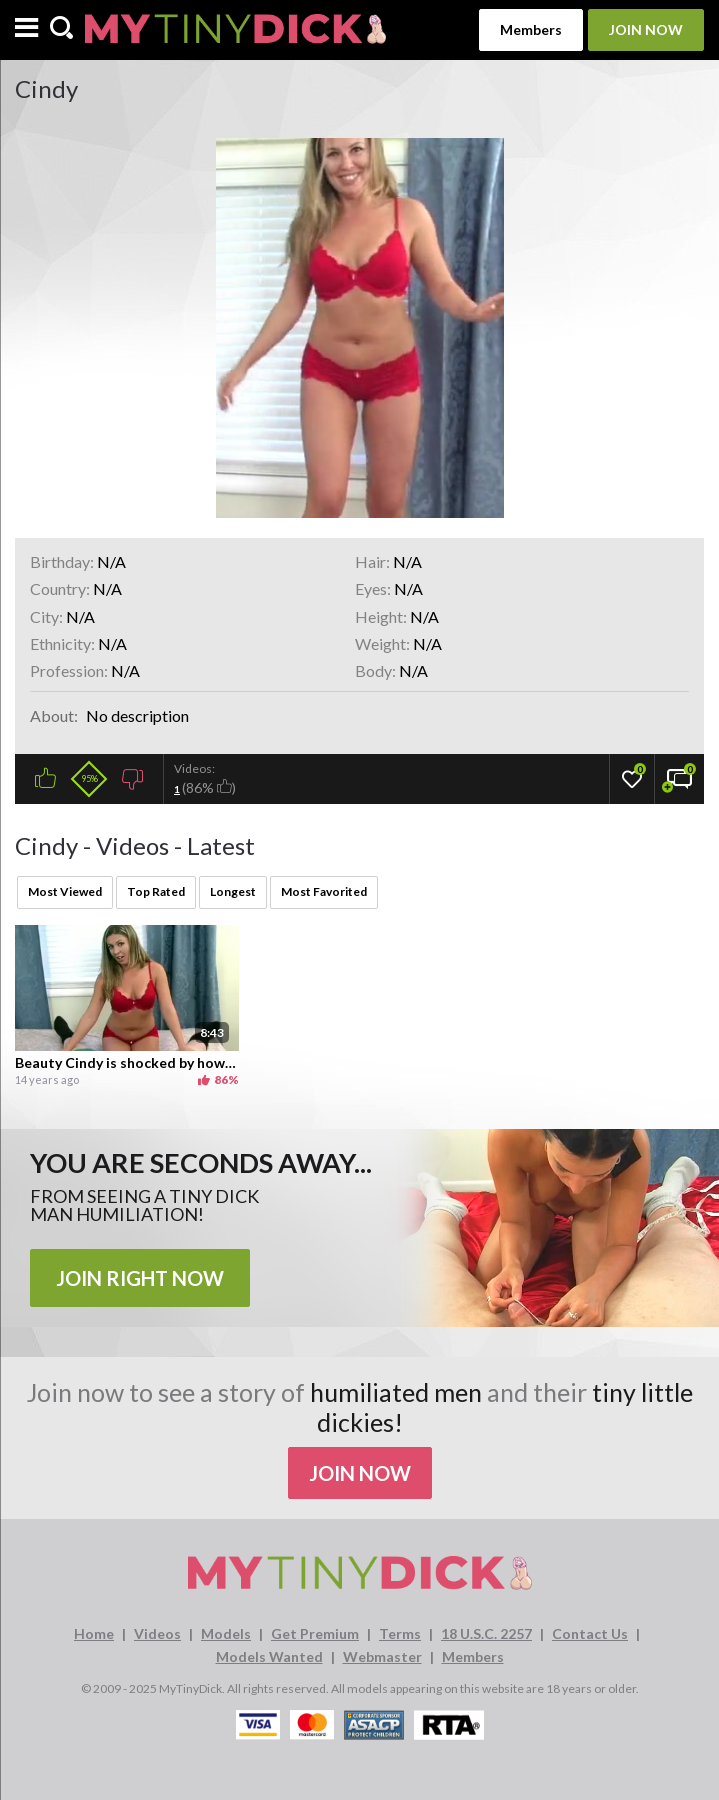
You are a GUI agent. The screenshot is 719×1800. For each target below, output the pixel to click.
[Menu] (26, 29)
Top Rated (156, 891)
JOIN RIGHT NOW (140, 1278)
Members (531, 29)
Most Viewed (65, 891)
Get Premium (315, 1633)
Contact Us (590, 1633)
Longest (233, 891)
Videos (157, 1633)
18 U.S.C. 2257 (486, 1633)
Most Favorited (324, 891)
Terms (400, 1633)
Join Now (646, 29)
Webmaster (382, 1656)
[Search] (61, 29)
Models (226, 1633)
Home (94, 1633)
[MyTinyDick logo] (235, 29)
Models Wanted (269, 1656)
